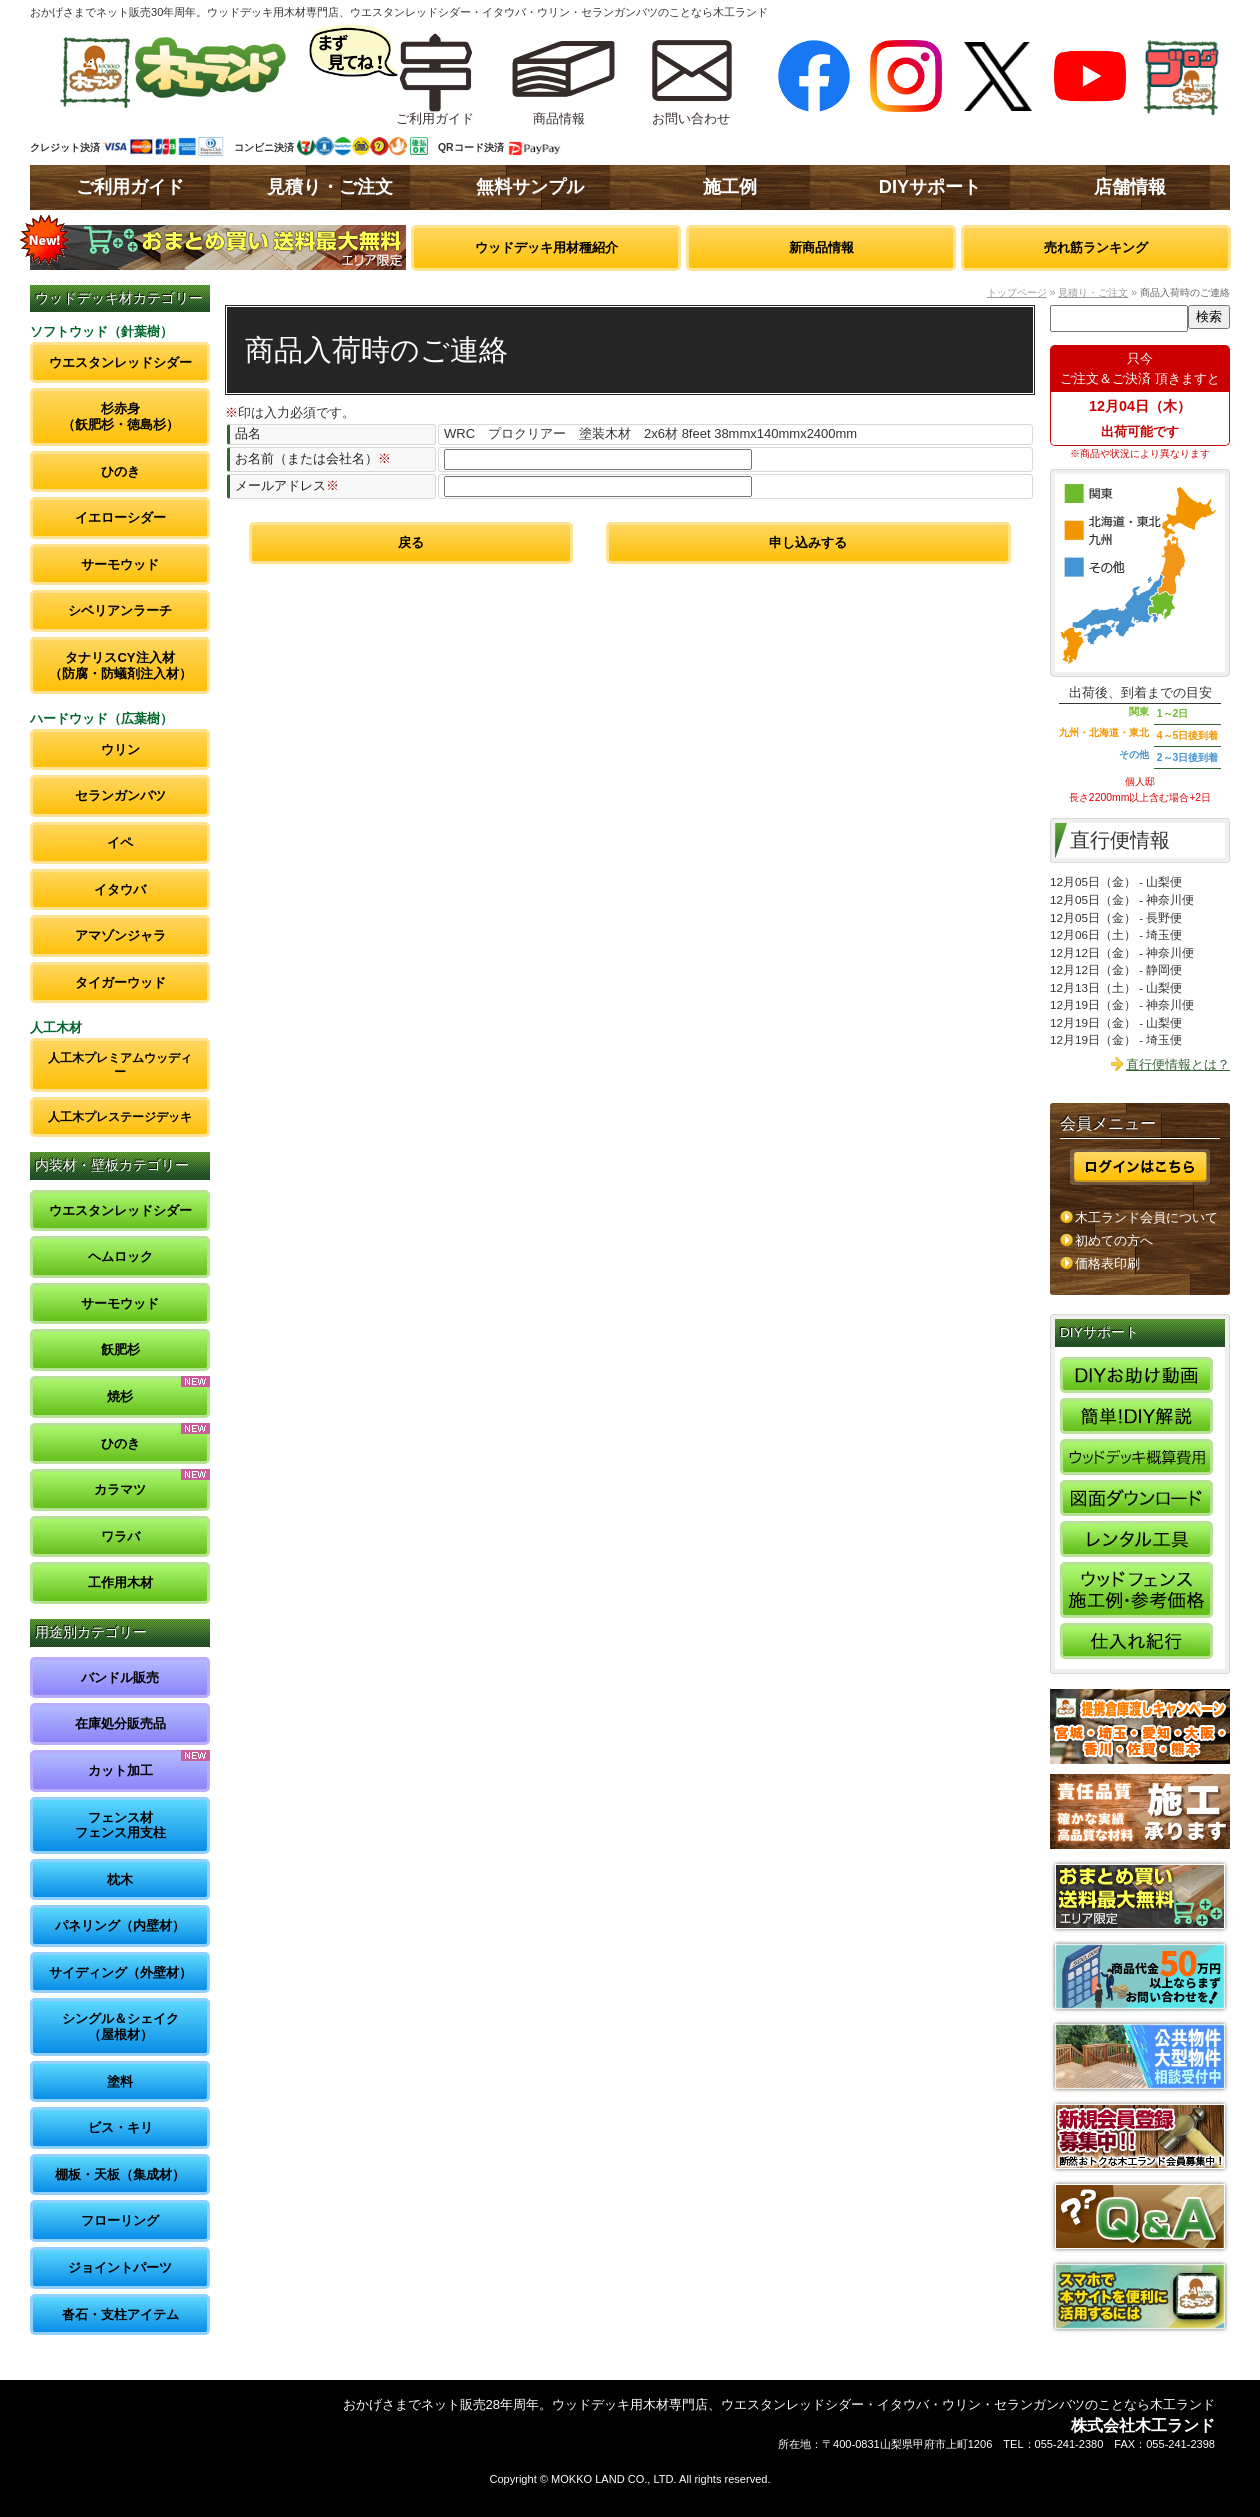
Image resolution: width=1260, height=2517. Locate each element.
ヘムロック (120, 1256)
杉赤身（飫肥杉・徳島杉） (120, 416)
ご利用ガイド (130, 187)
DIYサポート (930, 187)
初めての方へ (1114, 1240)
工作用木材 (120, 1582)
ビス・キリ (120, 2127)
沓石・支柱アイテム (120, 2314)
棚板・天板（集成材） (120, 2174)
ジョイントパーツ (120, 2267)
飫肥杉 (120, 1349)
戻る (411, 542)
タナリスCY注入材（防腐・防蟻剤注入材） (120, 665)
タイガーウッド (120, 982)
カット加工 (120, 1770)
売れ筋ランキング (1096, 247)
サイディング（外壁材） (120, 1972)
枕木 (120, 1879)
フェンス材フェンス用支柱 (120, 1825)
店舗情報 (1130, 187)
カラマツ (120, 1489)
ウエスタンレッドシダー (120, 362)
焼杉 (120, 1396)
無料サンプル (530, 187)
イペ (120, 842)
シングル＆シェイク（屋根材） (120, 2026)
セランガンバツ (120, 795)
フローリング (120, 2220)
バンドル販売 (120, 1677)
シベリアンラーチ (120, 610)
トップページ (1017, 292)
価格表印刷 (1107, 1263)
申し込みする (808, 542)
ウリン (120, 749)
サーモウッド (120, 564)
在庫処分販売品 (120, 1723)
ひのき (120, 471)
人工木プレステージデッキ (120, 1116)
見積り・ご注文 (330, 187)
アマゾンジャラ (120, 935)
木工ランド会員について (1146, 1217)
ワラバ (120, 1536)
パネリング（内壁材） (120, 1925)
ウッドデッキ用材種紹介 (546, 247)
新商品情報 (821, 247)
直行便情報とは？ (1178, 1064)
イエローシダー (120, 517)
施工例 (730, 187)
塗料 (120, 2081)
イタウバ (120, 889)
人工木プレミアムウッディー (120, 1064)
